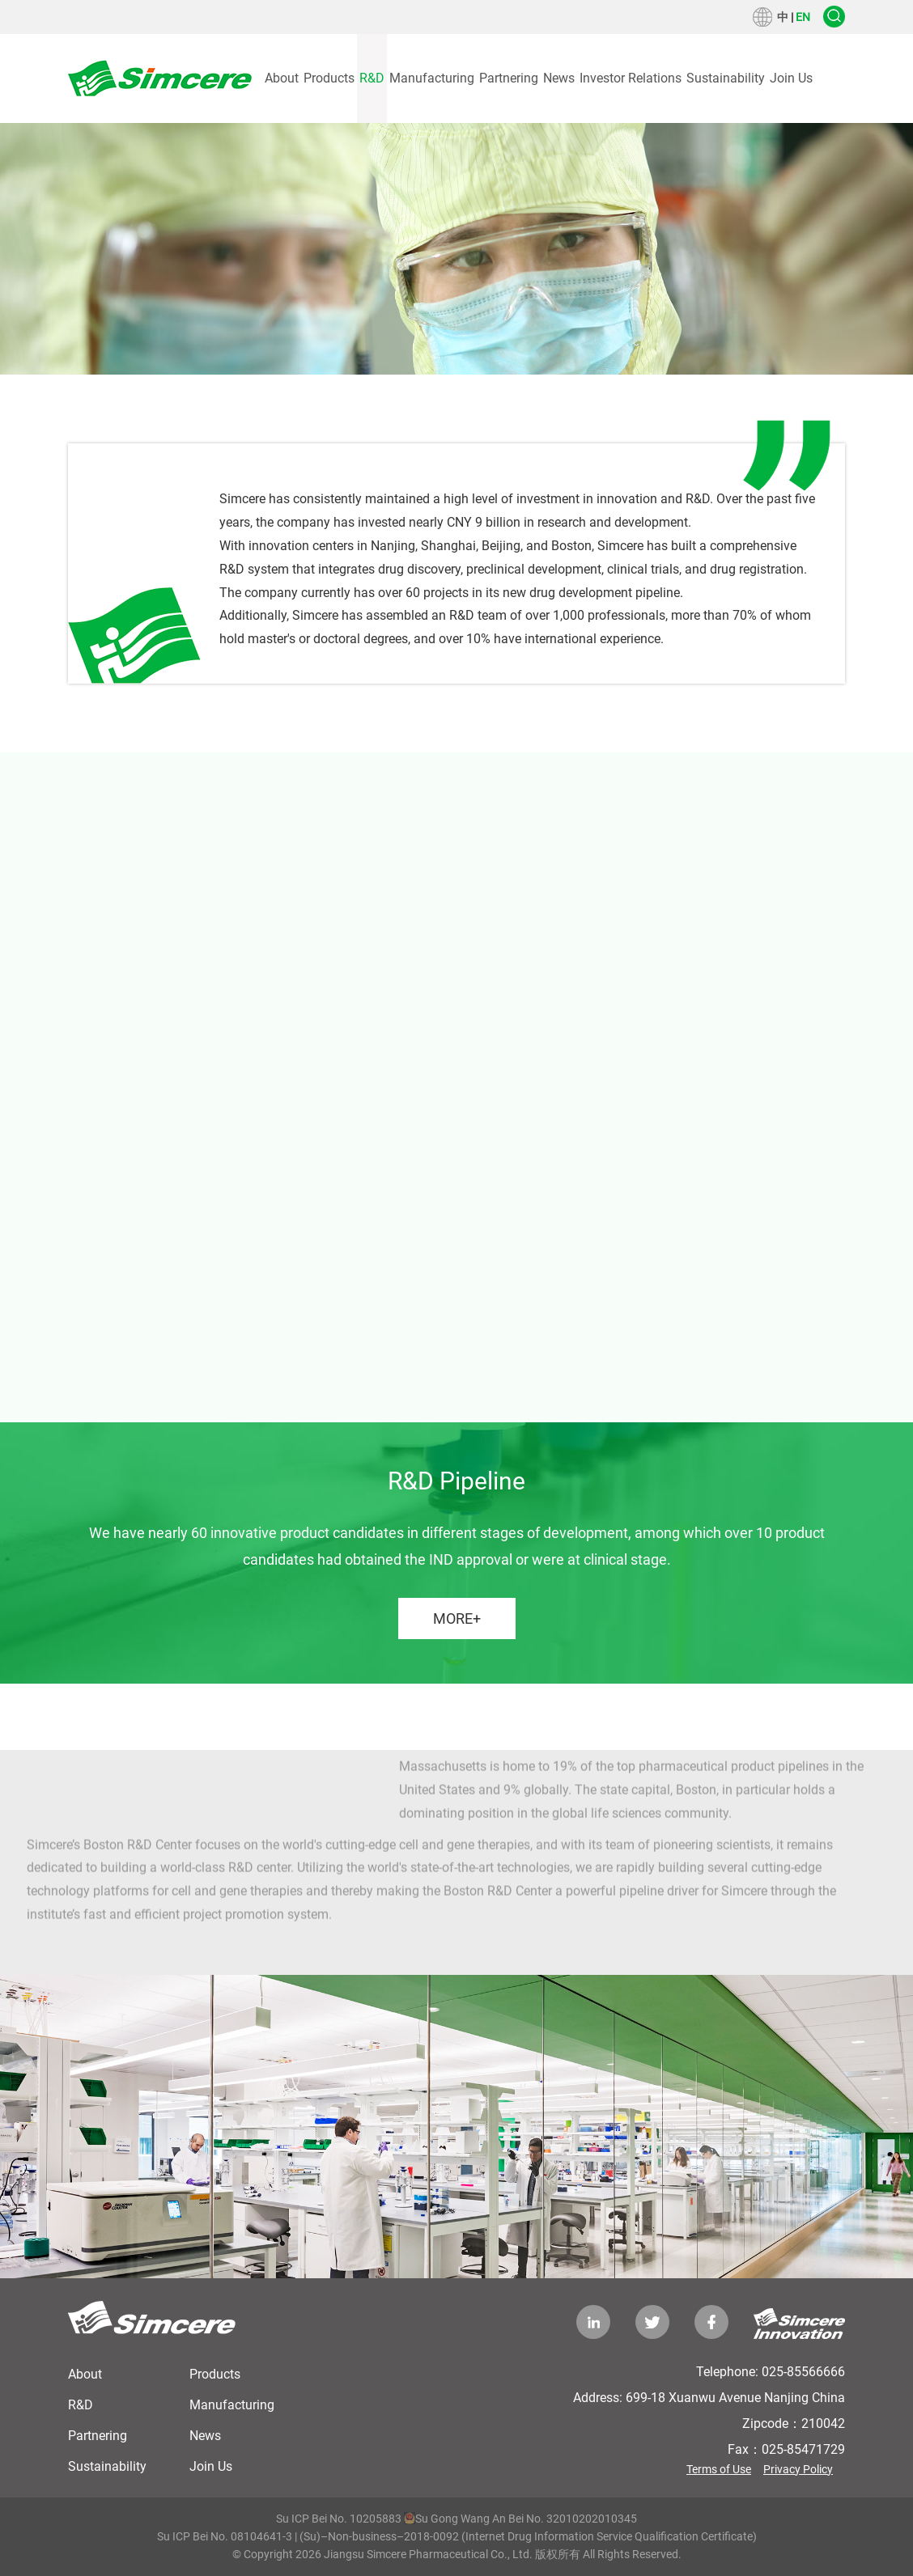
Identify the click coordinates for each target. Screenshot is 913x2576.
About (282, 78)
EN (803, 17)
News (559, 78)
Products (329, 78)
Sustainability (725, 78)
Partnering (508, 78)
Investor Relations (631, 78)
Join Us (791, 78)
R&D (371, 78)
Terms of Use (718, 2469)
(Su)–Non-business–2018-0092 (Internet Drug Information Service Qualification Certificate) (528, 2536)
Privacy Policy (798, 2469)
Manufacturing (431, 78)
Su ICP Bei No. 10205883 (338, 2518)
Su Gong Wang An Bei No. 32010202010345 (520, 2518)
